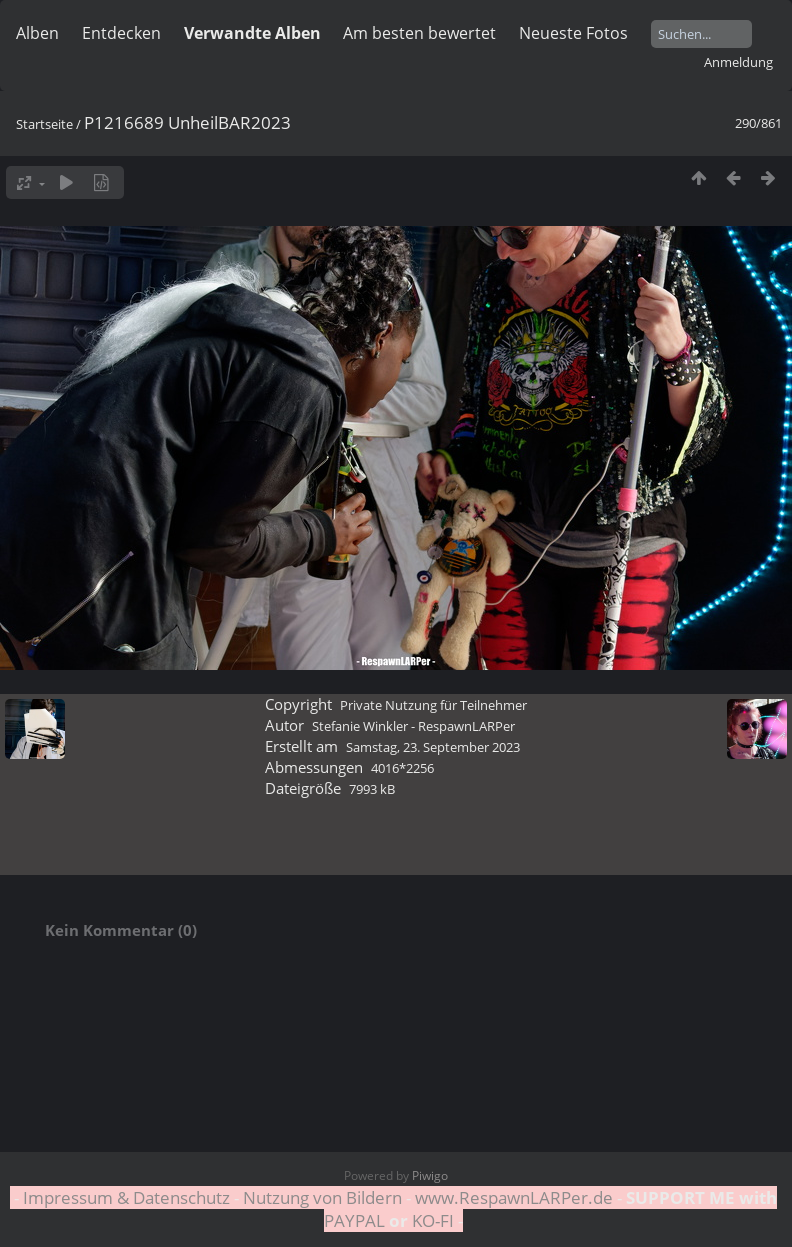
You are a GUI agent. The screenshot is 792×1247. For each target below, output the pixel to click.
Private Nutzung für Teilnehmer (433, 705)
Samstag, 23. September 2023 (433, 747)
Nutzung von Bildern (322, 1197)
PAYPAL (356, 1220)
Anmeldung (738, 62)
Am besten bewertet (419, 33)
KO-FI (433, 1220)
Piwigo (430, 1175)
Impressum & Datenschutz (126, 1197)
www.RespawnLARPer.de (514, 1197)
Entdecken (121, 33)
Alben (37, 33)
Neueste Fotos (573, 33)
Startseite (44, 124)
